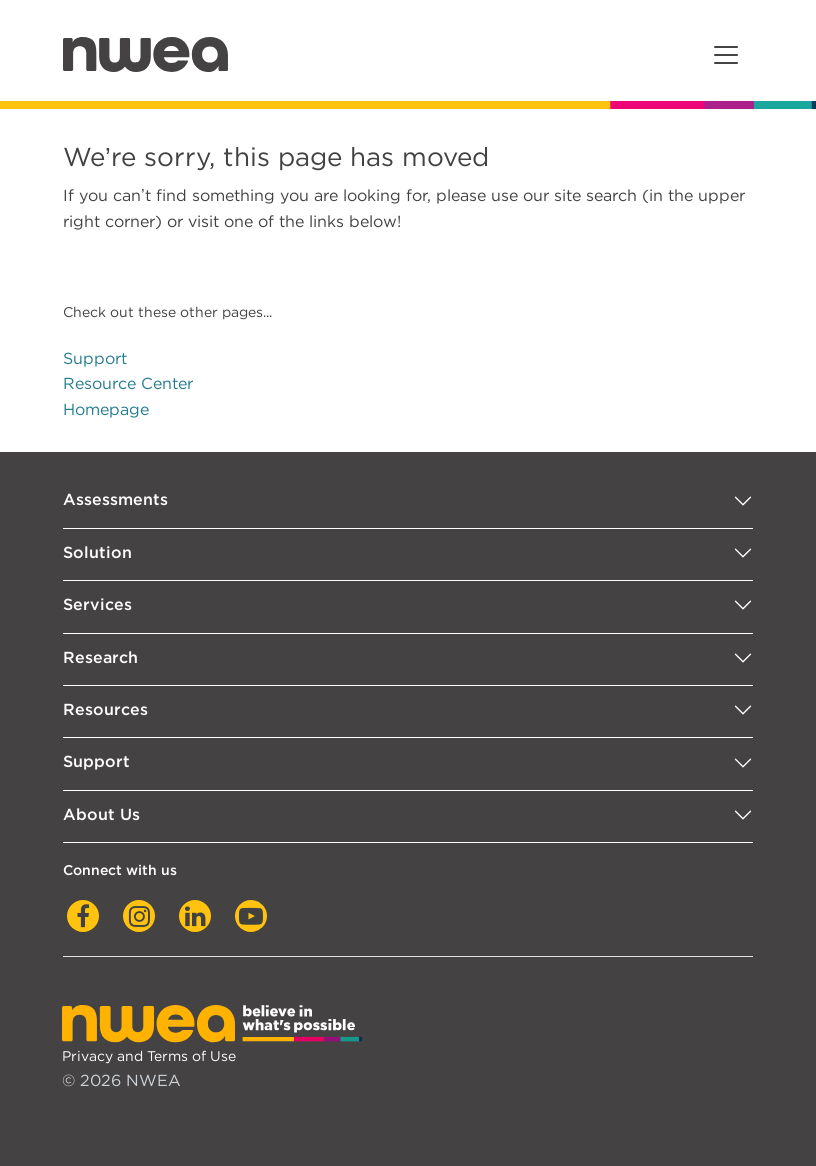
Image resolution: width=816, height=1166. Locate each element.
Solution (97, 552)
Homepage (106, 409)
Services (97, 604)
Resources (105, 709)
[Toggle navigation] (726, 55)
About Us (101, 814)
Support (95, 358)
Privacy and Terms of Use (149, 1055)
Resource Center (128, 383)
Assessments (115, 499)
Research (100, 657)
